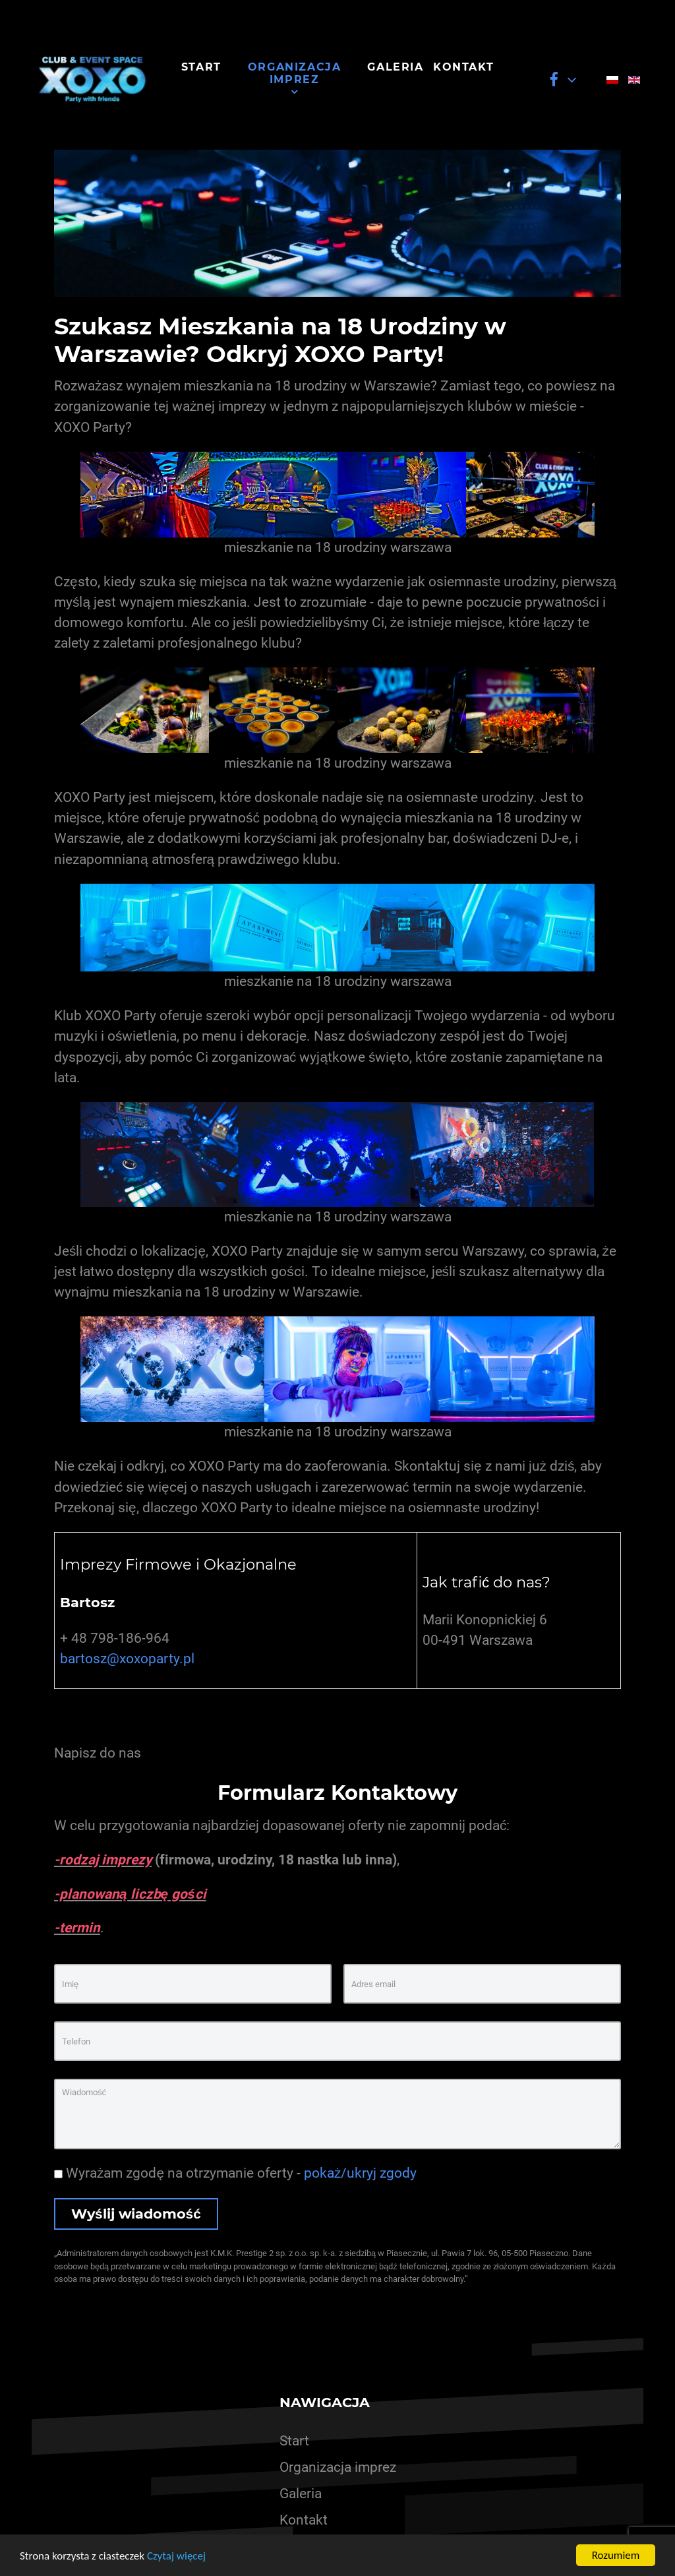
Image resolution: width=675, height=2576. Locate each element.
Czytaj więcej (176, 2556)
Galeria (300, 2493)
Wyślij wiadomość (136, 2213)
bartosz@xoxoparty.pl (127, 1659)
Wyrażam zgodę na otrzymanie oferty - (235, 2173)
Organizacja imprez (337, 2467)
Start (294, 2441)
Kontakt (303, 2520)
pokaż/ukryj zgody (360, 2173)
